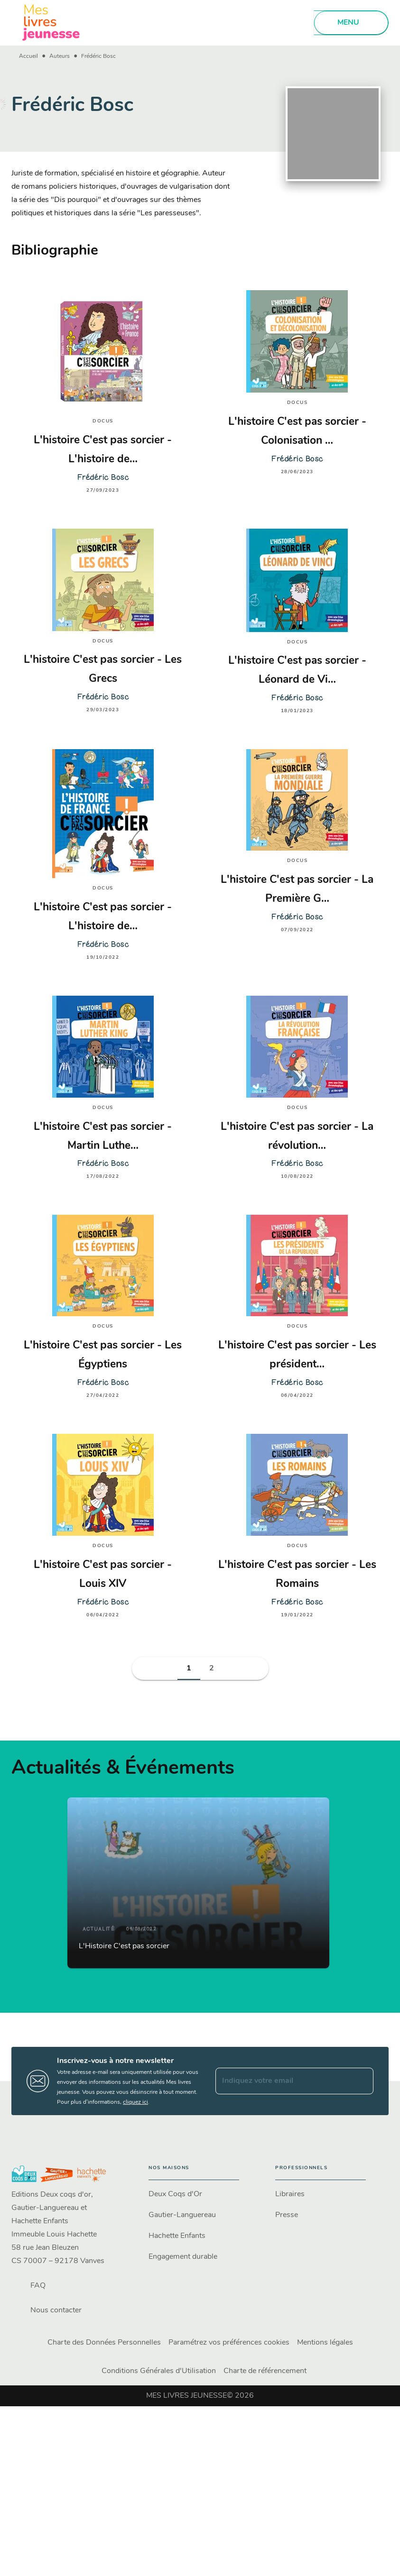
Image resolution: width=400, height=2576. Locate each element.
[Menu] (351, 23)
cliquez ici (135, 2102)
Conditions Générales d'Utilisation (159, 2371)
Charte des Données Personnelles (104, 2343)
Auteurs (59, 56)
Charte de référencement (265, 2371)
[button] (188, 1668)
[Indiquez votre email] (282, 2081)
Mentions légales (325, 2343)
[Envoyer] (362, 2081)
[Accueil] (51, 22)
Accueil (28, 56)
